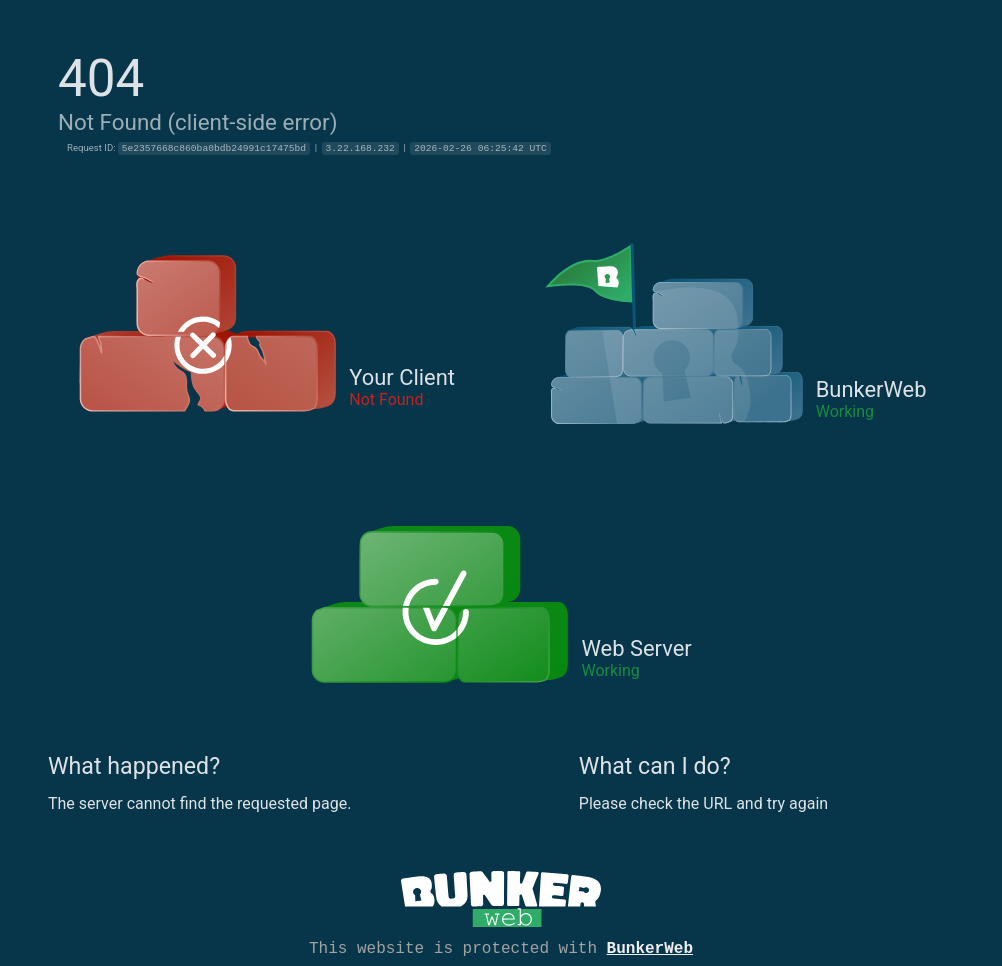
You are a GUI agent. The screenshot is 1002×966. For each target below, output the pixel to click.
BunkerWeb (650, 947)
